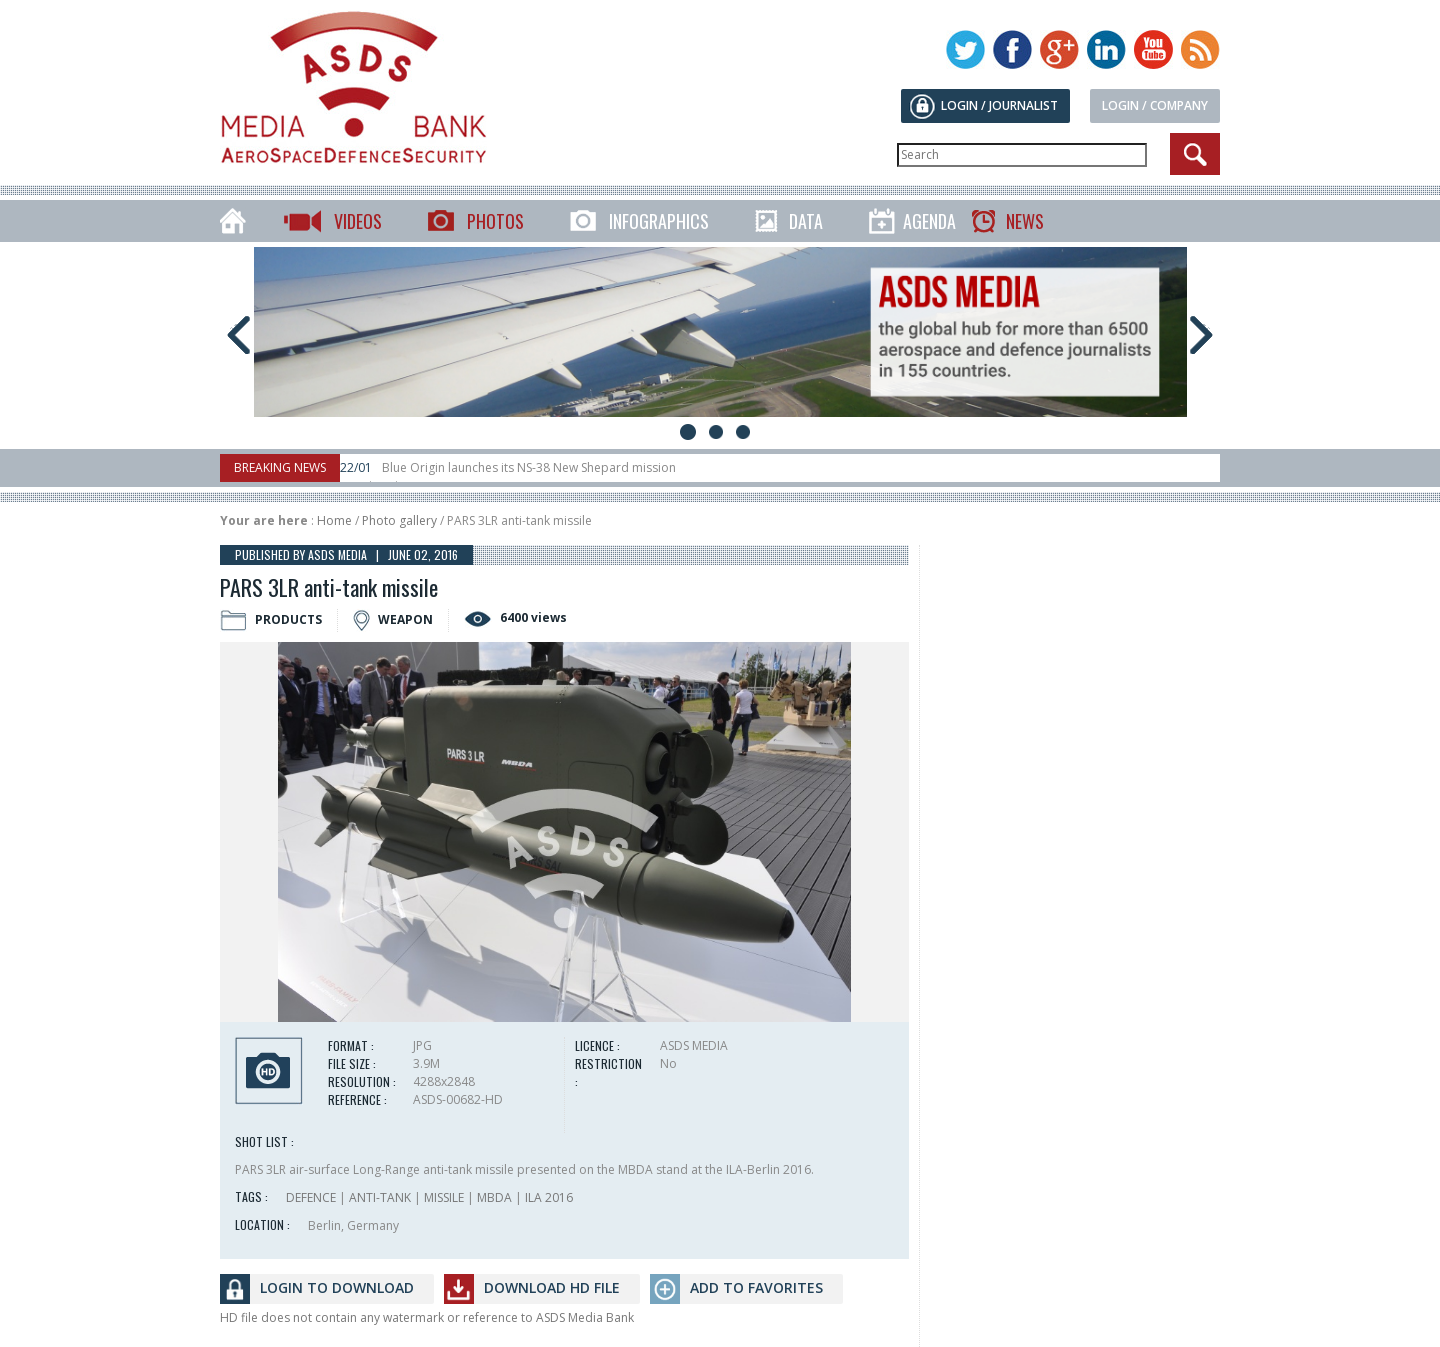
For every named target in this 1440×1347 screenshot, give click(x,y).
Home (334, 520)
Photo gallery (399, 520)
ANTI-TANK (380, 1197)
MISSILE (444, 1197)
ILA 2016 (549, 1197)
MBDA (494, 1197)
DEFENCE (311, 1197)
